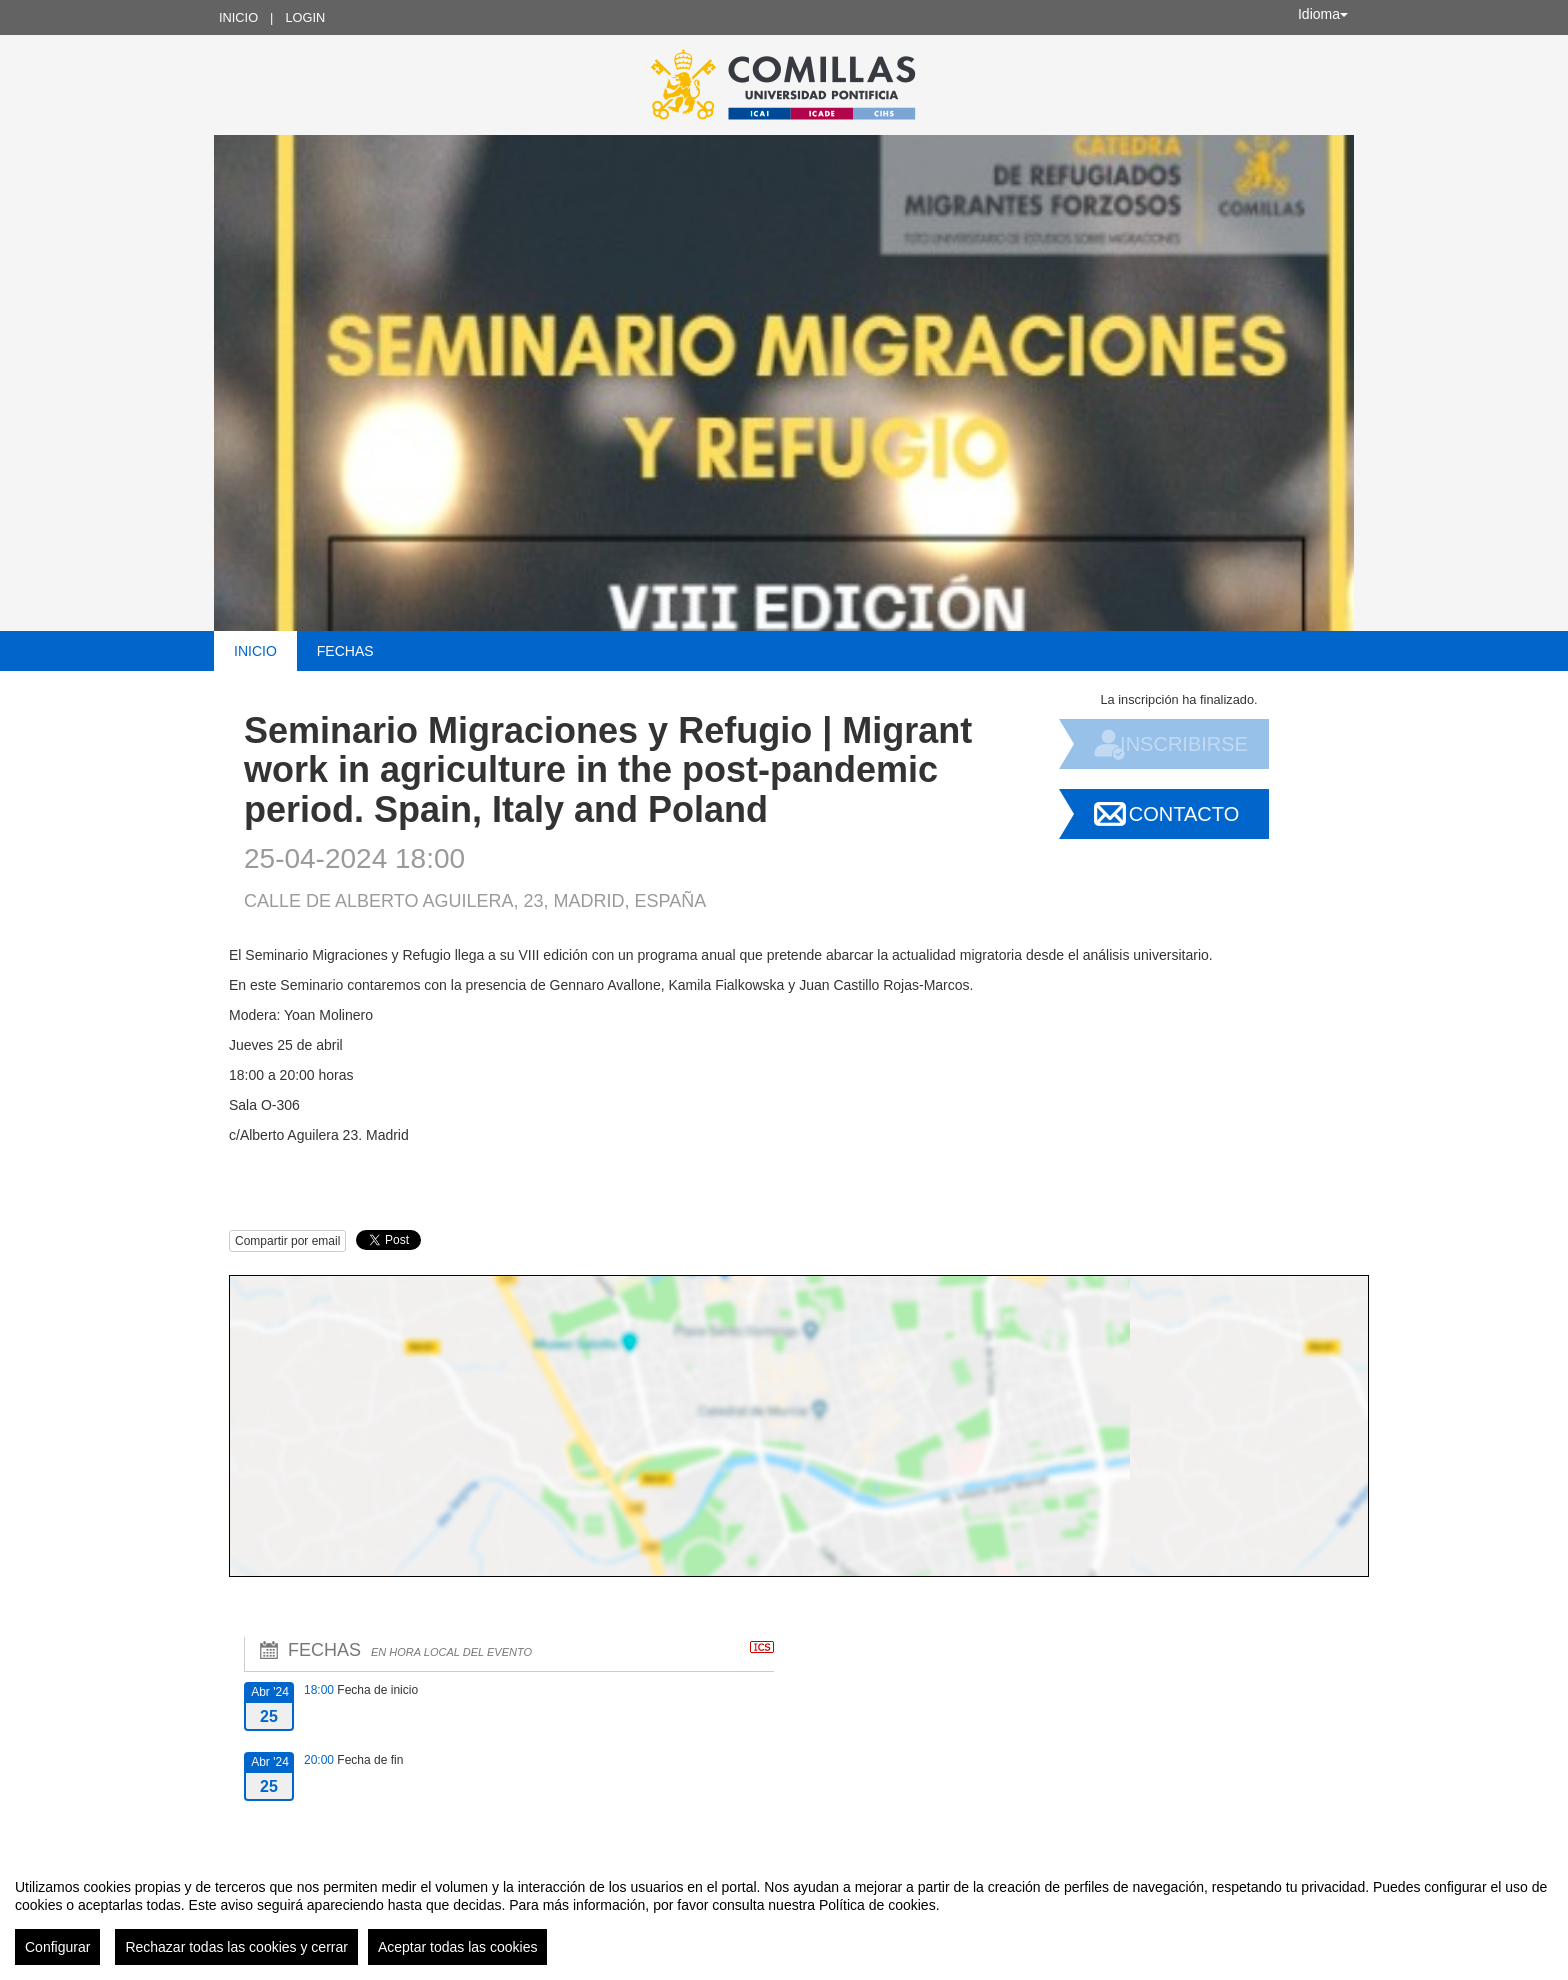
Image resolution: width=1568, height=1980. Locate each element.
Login (305, 17)
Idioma (1323, 14)
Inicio (238, 17)
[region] (784, 1914)
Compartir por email (287, 1241)
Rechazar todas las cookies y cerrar (236, 1947)
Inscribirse (1184, 744)
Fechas (345, 651)
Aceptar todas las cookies (458, 1947)
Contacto (1184, 814)
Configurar (57, 1947)
